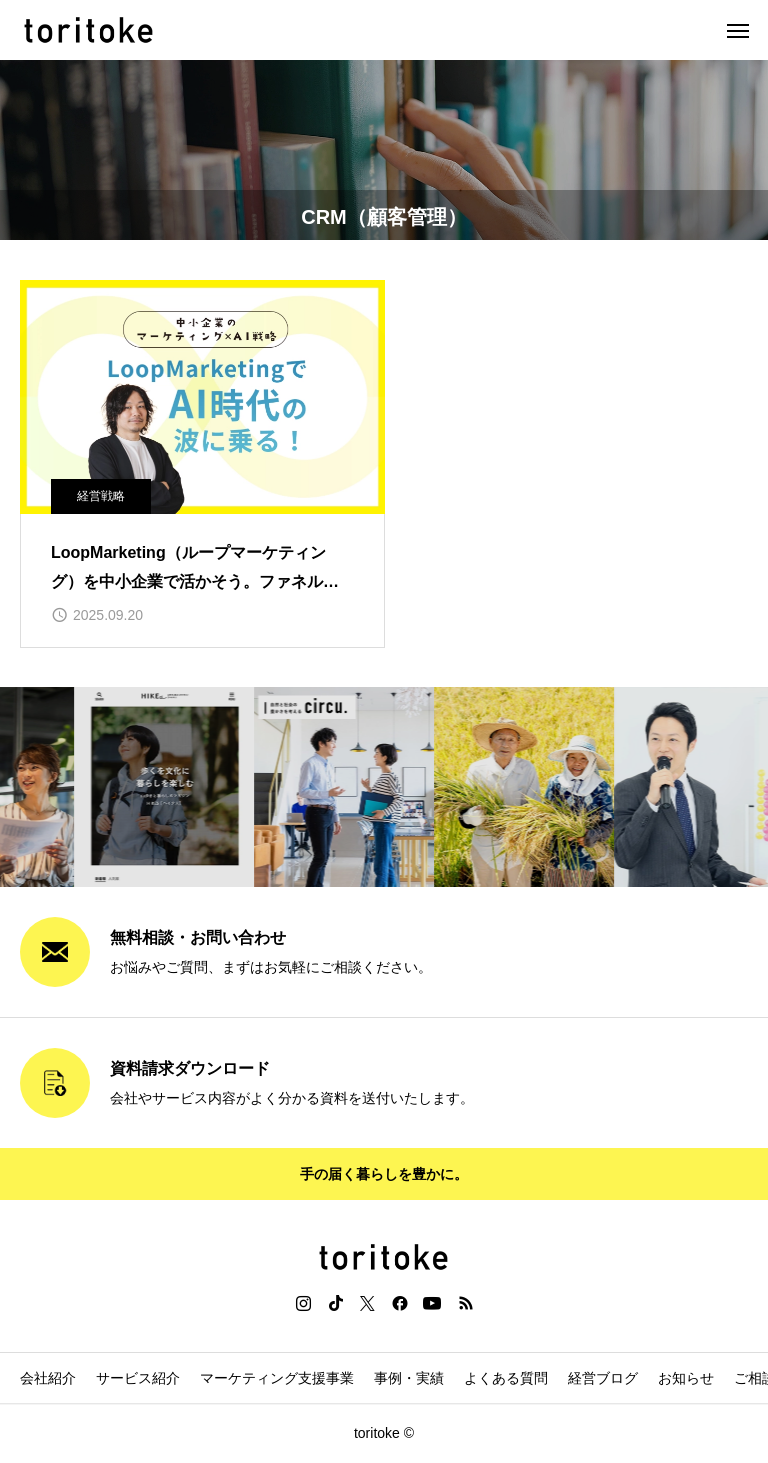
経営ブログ (603, 1378)
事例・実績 (409, 1378)
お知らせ (686, 1378)
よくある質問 (506, 1378)
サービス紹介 (138, 1378)
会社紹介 (48, 1378)
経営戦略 (101, 496)
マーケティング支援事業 (277, 1378)
